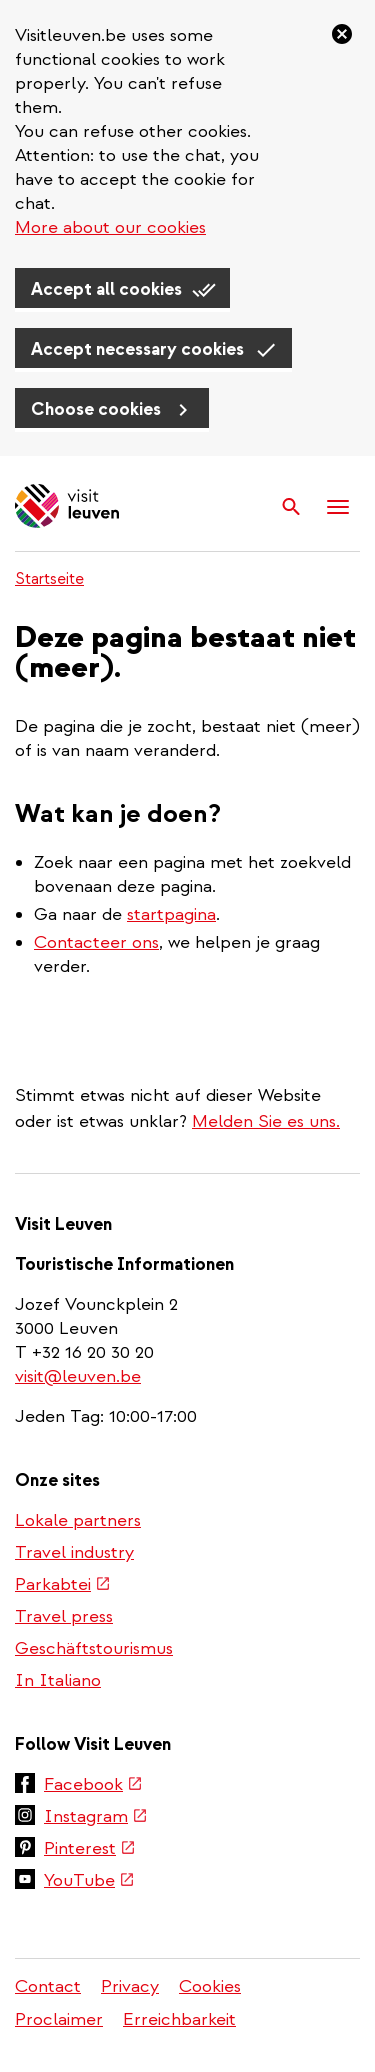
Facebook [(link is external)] (93, 1784)
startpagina (171, 914)
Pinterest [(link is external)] (90, 1848)
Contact (48, 1986)
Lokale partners (78, 1520)
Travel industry (74, 1552)
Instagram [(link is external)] (96, 1816)
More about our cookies (110, 227)
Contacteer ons (96, 942)
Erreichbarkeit (179, 2019)
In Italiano (58, 1680)
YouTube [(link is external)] (89, 1880)
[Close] (336, 34)
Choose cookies (96, 409)
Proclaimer (59, 2019)
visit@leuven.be (78, 1376)
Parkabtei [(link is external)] (63, 1584)
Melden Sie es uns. (266, 1121)
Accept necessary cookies (137, 349)
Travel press (64, 1616)
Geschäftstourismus (94, 1648)
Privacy (130, 1986)
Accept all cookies (106, 289)
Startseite (49, 579)
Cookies (210, 1986)
